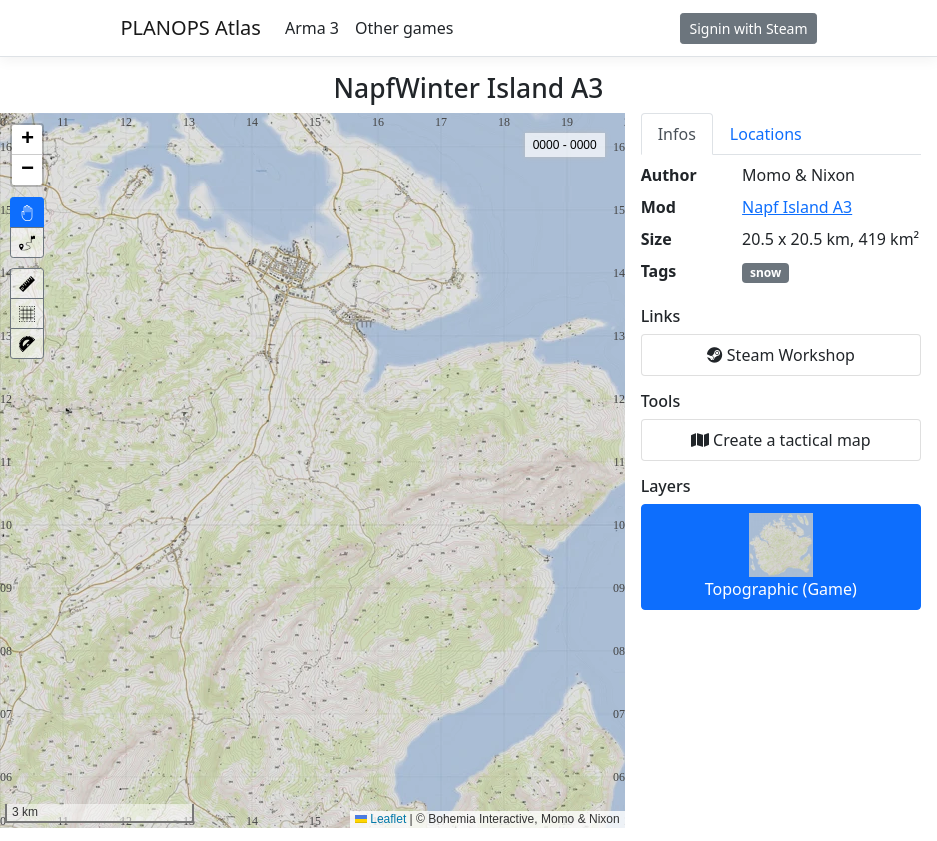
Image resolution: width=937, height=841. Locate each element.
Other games (404, 28)
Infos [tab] (677, 134)
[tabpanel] (781, 387)
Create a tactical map (781, 440)
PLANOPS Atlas (191, 27)
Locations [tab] (766, 134)
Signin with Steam (748, 28)
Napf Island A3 (797, 207)
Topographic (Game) (781, 556)
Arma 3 (312, 28)
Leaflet (380, 819)
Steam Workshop (781, 355)
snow (765, 272)
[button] (27, 140)
